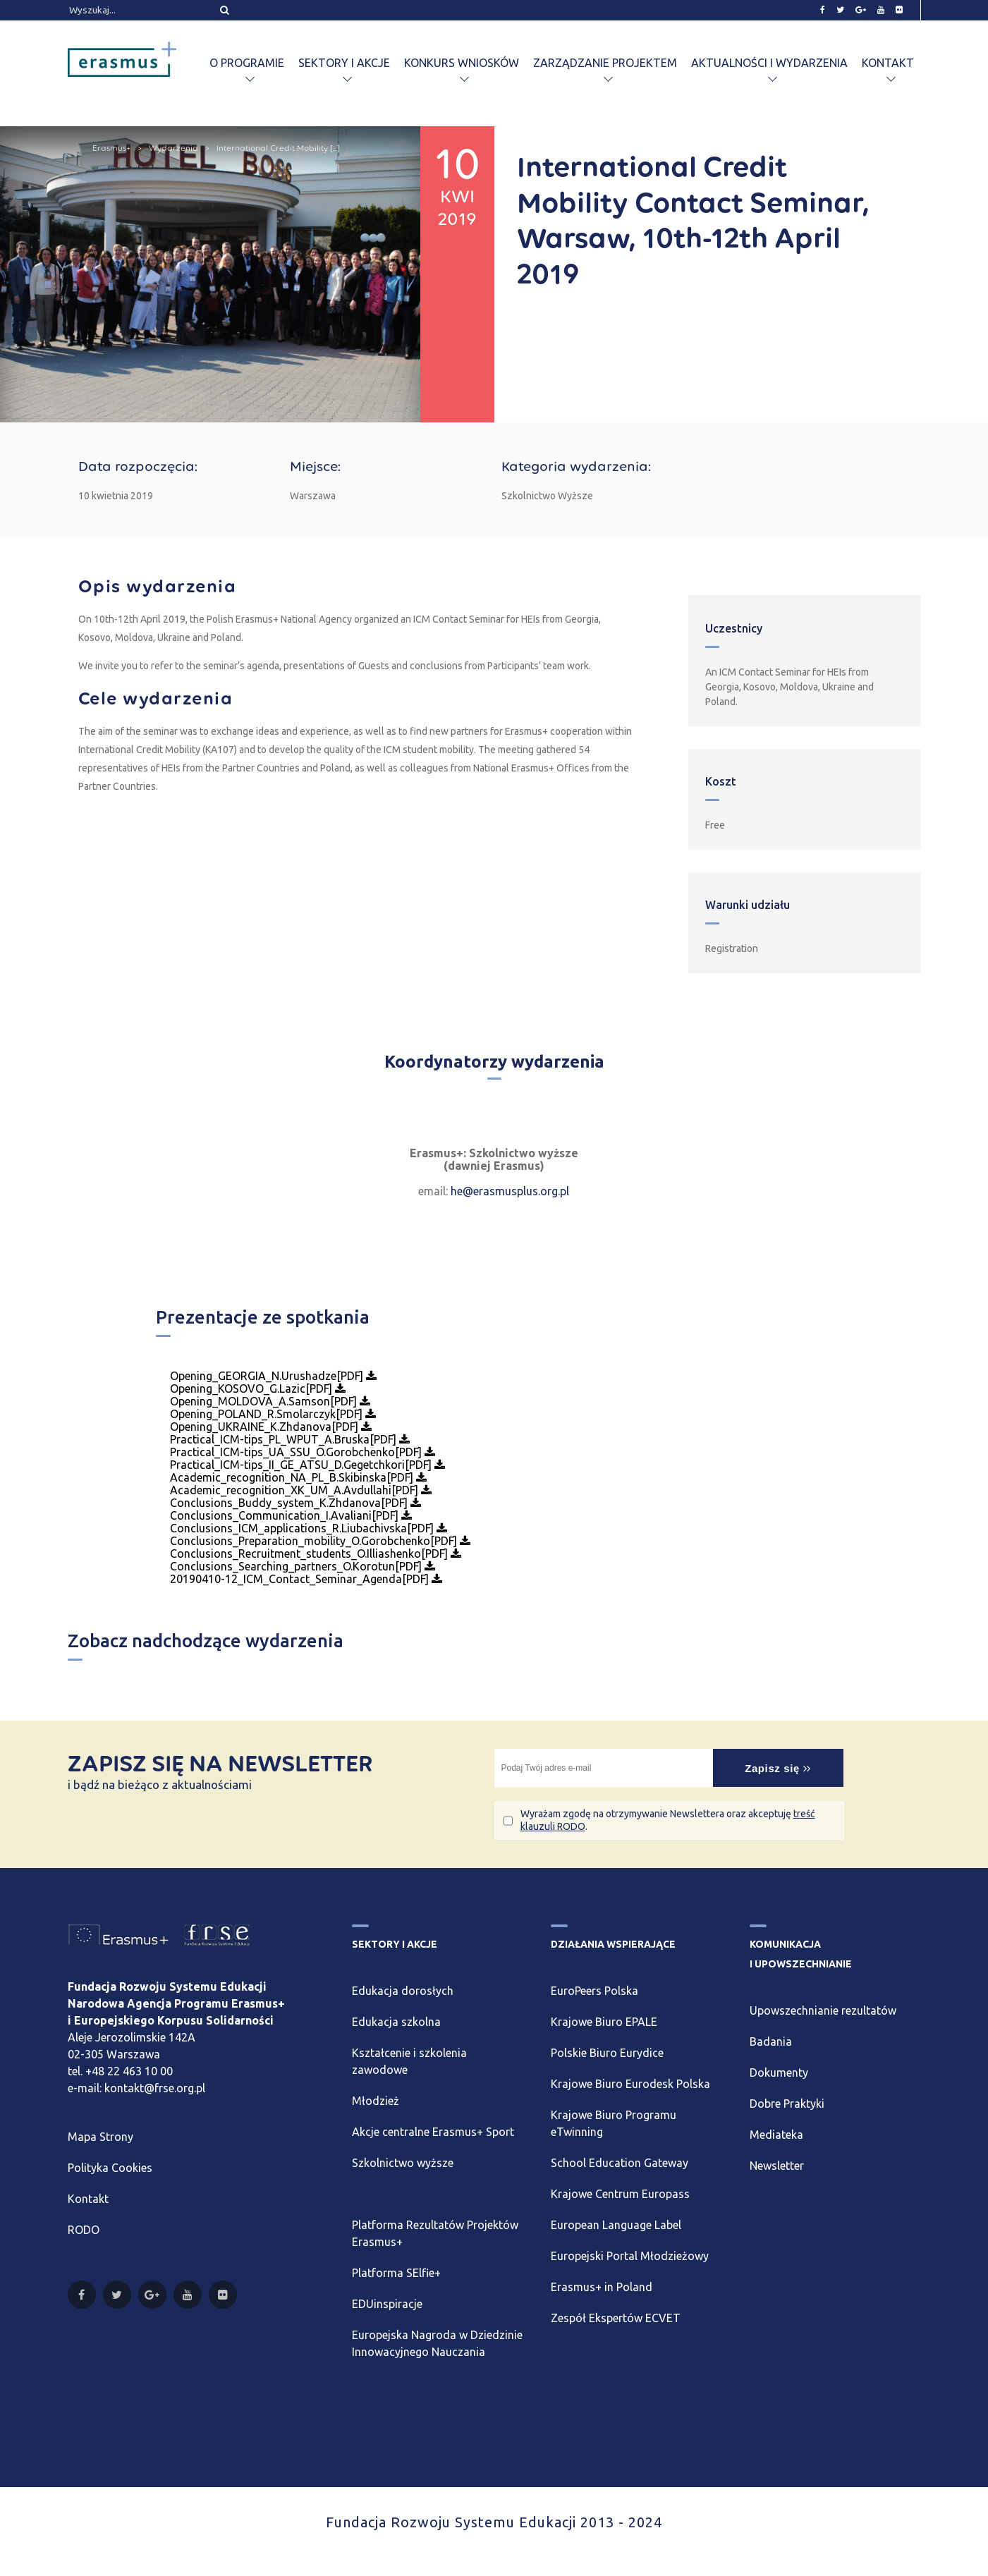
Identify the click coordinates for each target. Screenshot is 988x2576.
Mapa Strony (100, 2136)
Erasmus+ (111, 148)
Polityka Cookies (110, 2167)
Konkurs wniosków (461, 62)
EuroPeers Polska (594, 1990)
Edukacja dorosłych (402, 1990)
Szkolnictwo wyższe (402, 2162)
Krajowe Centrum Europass (620, 2193)
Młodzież (375, 2100)
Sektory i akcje (344, 62)
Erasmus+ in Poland (601, 2287)
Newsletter (777, 2165)
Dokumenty (779, 2072)
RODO (83, 2229)
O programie (246, 62)
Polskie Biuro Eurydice (607, 2052)
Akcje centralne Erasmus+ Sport (433, 2131)
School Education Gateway (619, 2162)
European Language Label (616, 2224)
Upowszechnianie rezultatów (823, 2010)
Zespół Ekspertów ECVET (616, 2318)
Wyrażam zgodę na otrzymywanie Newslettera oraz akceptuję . (667, 1820)
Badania (771, 2041)
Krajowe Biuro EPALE (604, 2021)
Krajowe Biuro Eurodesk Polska (630, 2083)
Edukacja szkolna (396, 2021)
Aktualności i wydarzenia (769, 62)
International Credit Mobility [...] (278, 148)
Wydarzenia (173, 148)
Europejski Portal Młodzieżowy (630, 2256)
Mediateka (776, 2134)
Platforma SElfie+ (396, 2272)
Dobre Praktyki (787, 2103)
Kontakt (888, 62)
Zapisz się (778, 1768)
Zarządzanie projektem (605, 62)
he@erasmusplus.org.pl (510, 1191)
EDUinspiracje (387, 2303)
